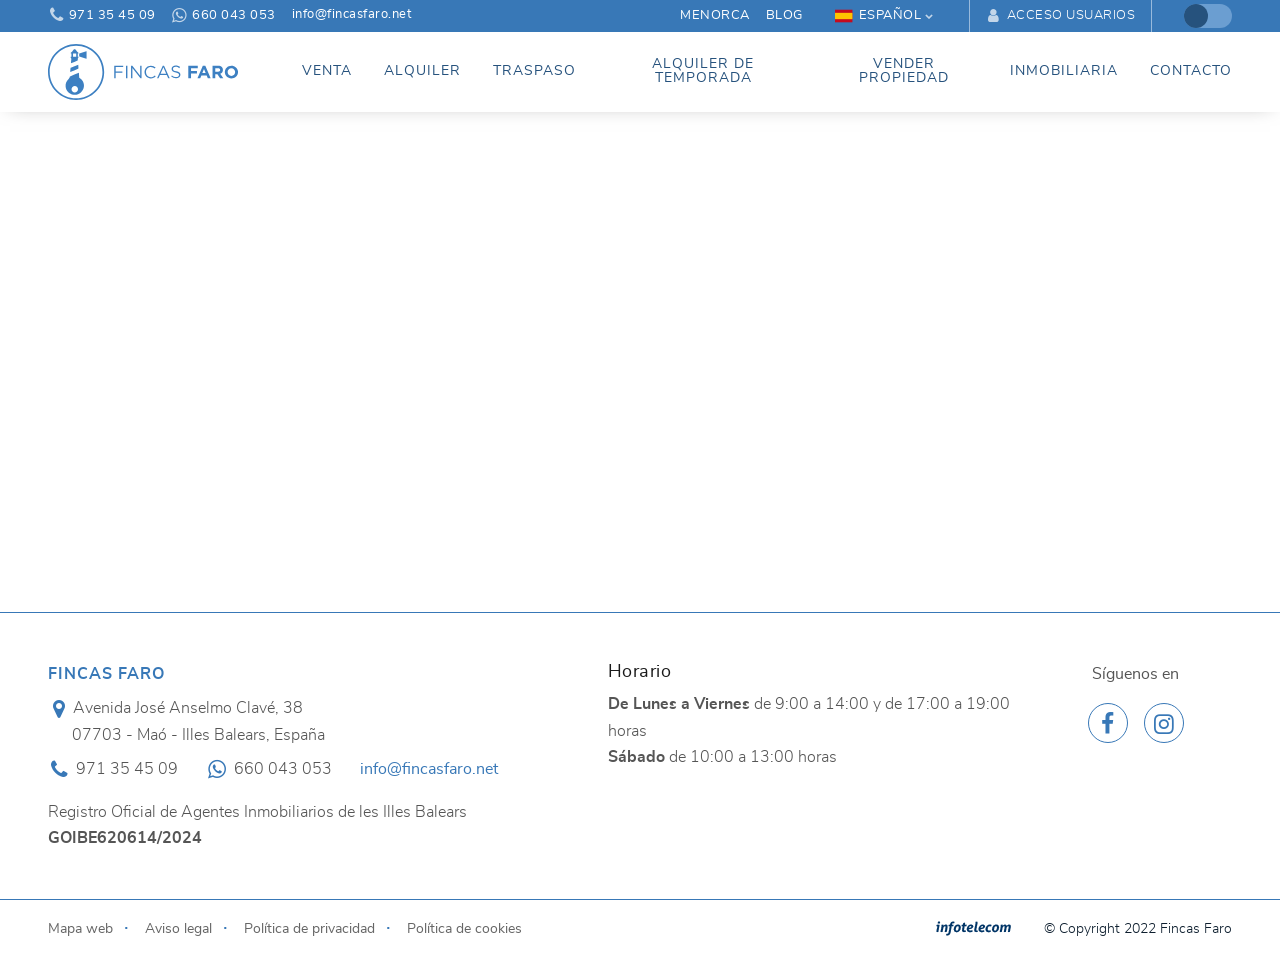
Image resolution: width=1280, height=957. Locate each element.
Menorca (715, 16)
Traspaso (534, 71)
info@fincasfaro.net (352, 15)
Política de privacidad (309, 928)
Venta (327, 71)
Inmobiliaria (1064, 71)
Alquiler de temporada (703, 71)
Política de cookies (464, 928)
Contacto (1191, 71)
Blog (784, 16)
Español (878, 16)
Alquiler (422, 71)
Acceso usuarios (1060, 16)
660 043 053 (224, 15)
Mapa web (80, 928)
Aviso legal (178, 928)
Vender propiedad (904, 71)
